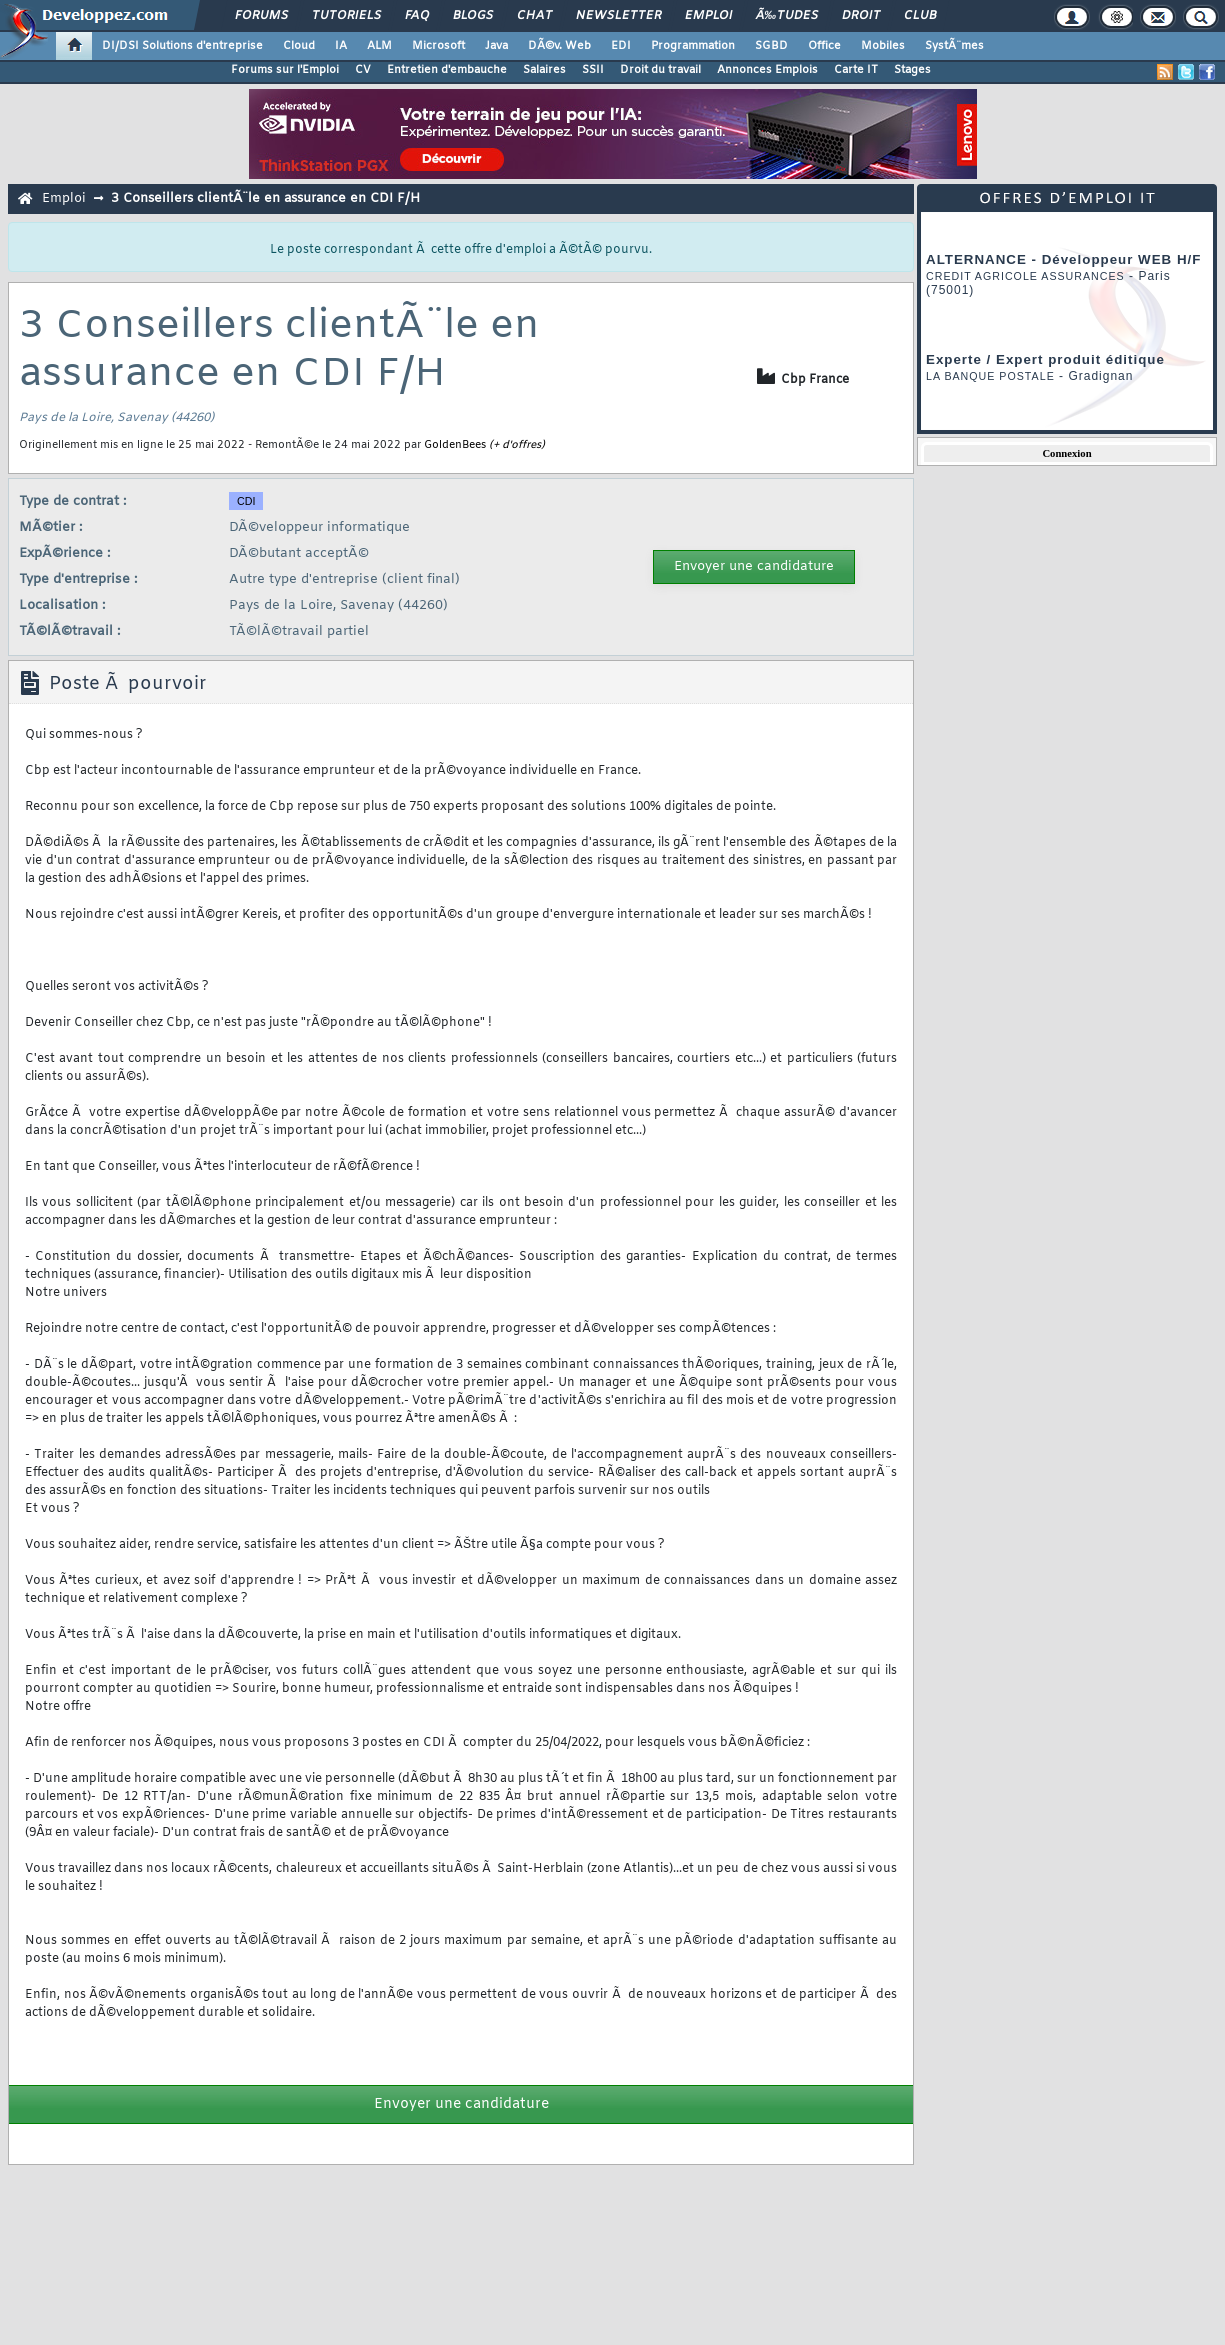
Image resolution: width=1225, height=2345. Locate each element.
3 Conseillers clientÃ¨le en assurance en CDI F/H (265, 198)
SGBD (771, 46)
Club (920, 16)
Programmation (693, 46)
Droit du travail (660, 70)
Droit (861, 16)
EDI (621, 46)
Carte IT (856, 70)
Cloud (299, 46)
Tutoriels (346, 16)
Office (824, 46)
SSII (593, 70)
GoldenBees (455, 445)
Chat (534, 16)
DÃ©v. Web (559, 46)
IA (341, 46)
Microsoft (438, 46)
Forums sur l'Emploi (285, 70)
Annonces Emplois (767, 70)
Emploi (708, 16)
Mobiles (883, 46)
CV (363, 70)
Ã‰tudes (787, 16)
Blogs (473, 16)
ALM (379, 46)
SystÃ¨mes (954, 46)
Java (496, 46)
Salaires (544, 70)
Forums (261, 16)
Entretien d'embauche (447, 70)
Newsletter (618, 16)
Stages (912, 70)
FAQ (417, 16)
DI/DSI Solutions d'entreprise (182, 46)
